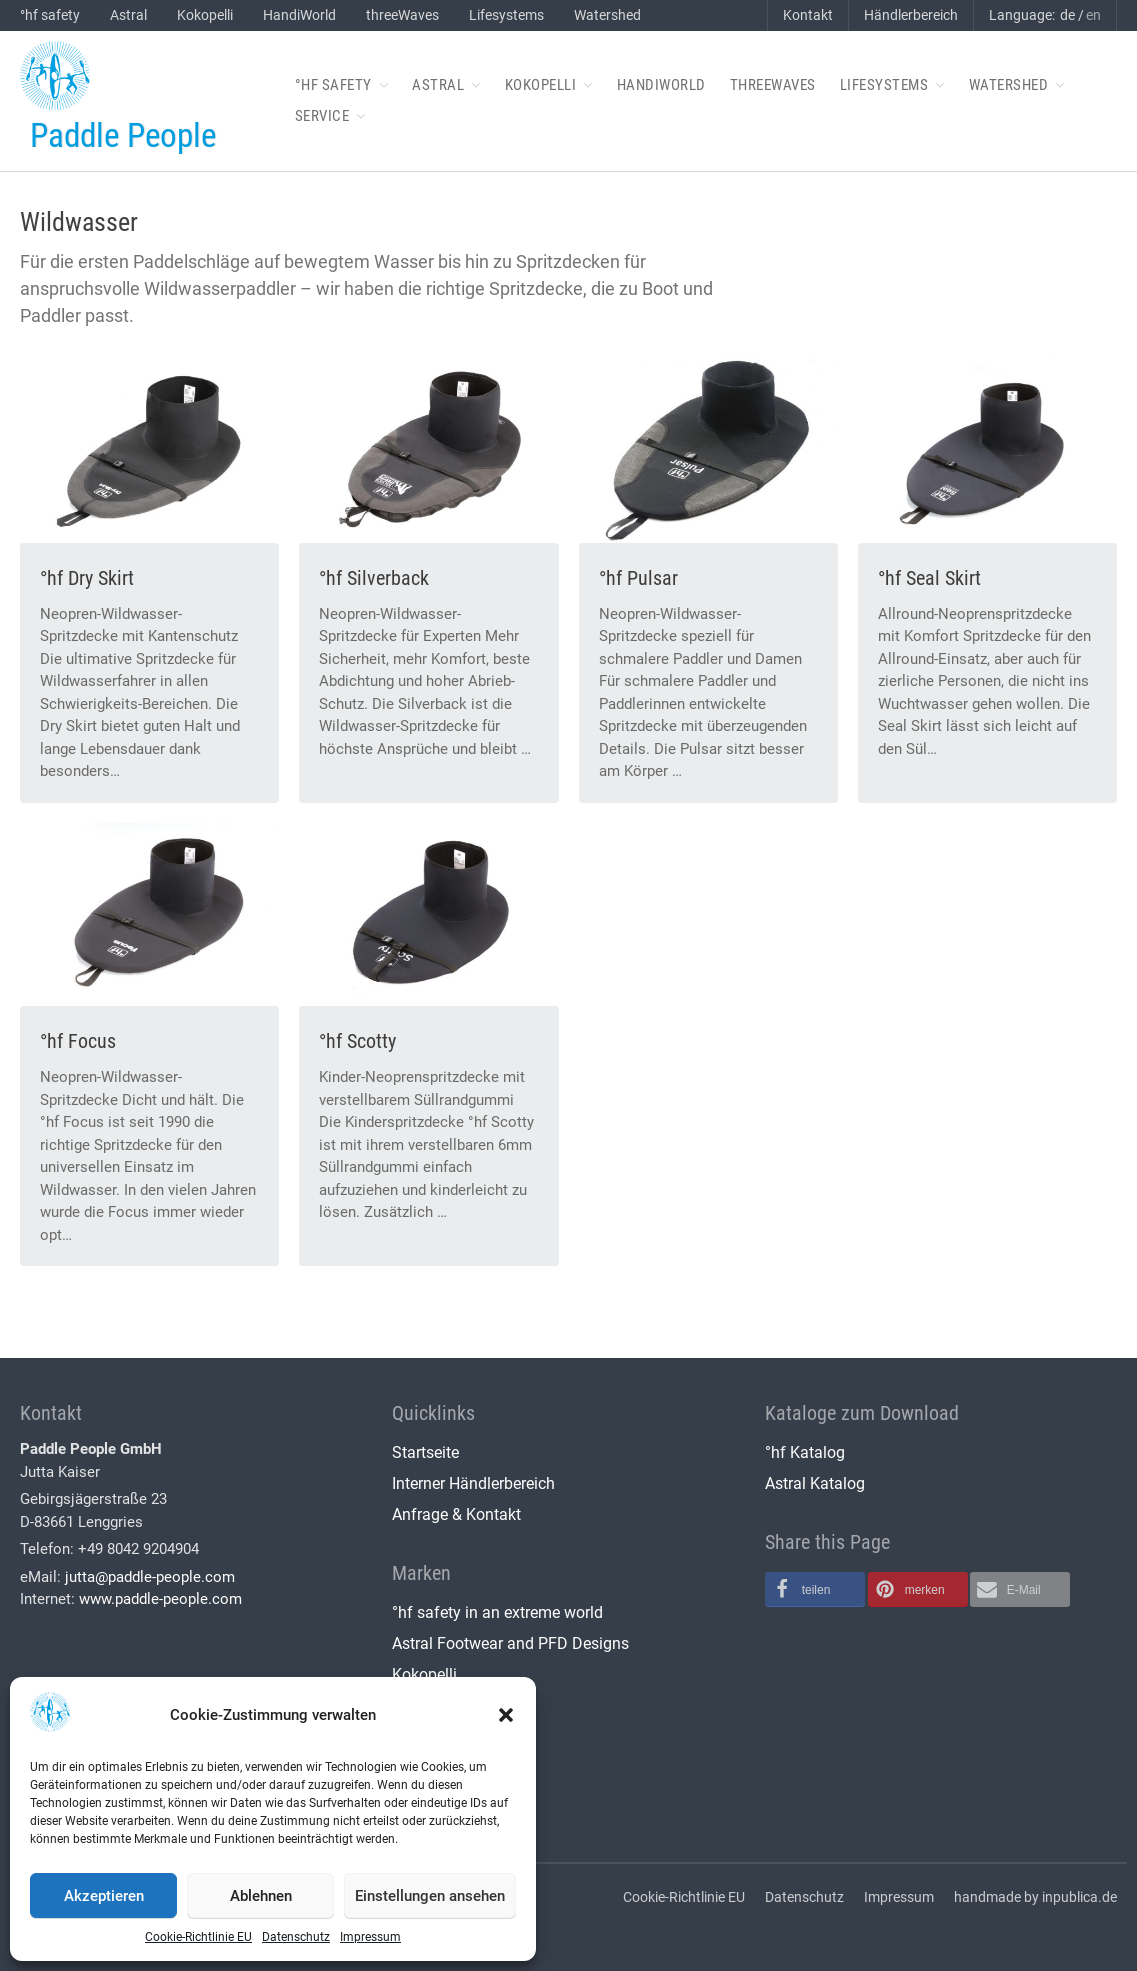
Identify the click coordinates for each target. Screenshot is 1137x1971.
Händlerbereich (911, 15)
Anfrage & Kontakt (456, 1514)
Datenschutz (296, 1937)
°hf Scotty (357, 1041)
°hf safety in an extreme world (497, 1612)
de (1067, 15)
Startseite (425, 1452)
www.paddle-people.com (160, 1599)
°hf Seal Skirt (929, 578)
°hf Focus (78, 1041)
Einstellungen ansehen (430, 1896)
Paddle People (123, 135)
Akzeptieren (104, 1896)
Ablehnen (261, 1896)
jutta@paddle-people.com (150, 1577)
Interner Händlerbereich (473, 1483)
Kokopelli (205, 15)
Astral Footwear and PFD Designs (510, 1643)
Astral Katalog (815, 1483)
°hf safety (50, 15)
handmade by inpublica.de (1035, 1897)
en (1093, 15)
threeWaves (402, 15)
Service (322, 116)
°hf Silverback (374, 578)
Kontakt (808, 15)
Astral (128, 15)
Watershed (607, 15)
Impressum (370, 1937)
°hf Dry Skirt (87, 578)
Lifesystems (506, 15)
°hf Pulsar (638, 578)
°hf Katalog (805, 1452)
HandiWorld (299, 15)
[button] (506, 1715)
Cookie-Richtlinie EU (198, 1937)
